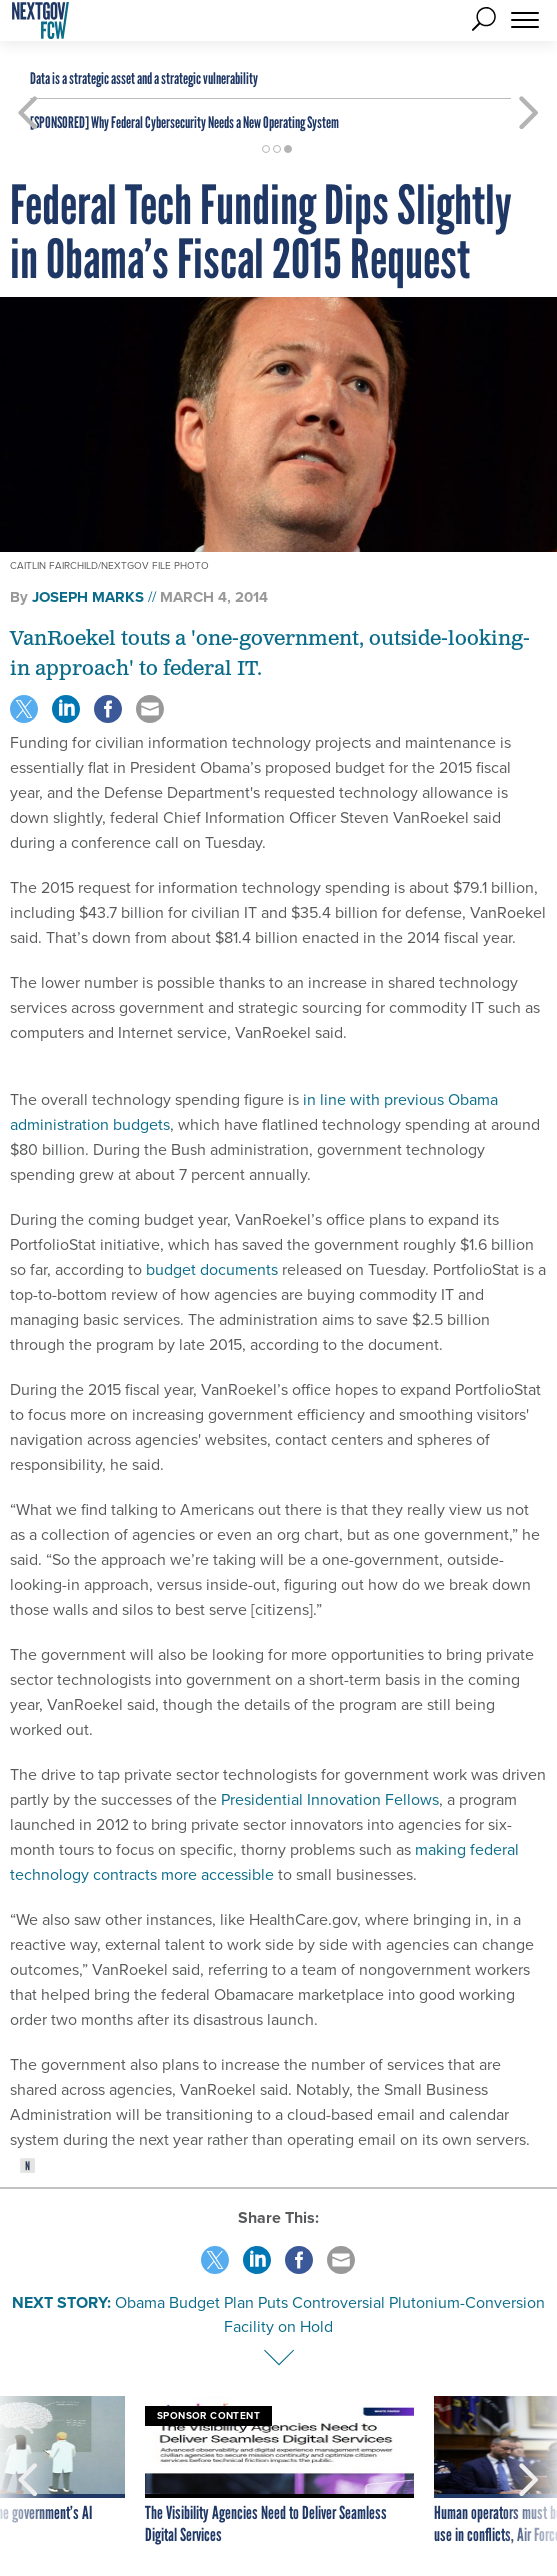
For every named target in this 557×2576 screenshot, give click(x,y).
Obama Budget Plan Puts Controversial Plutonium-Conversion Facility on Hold (330, 2314)
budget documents (212, 1269)
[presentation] (28, 2471)
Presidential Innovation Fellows (330, 1799)
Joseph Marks (88, 597)
